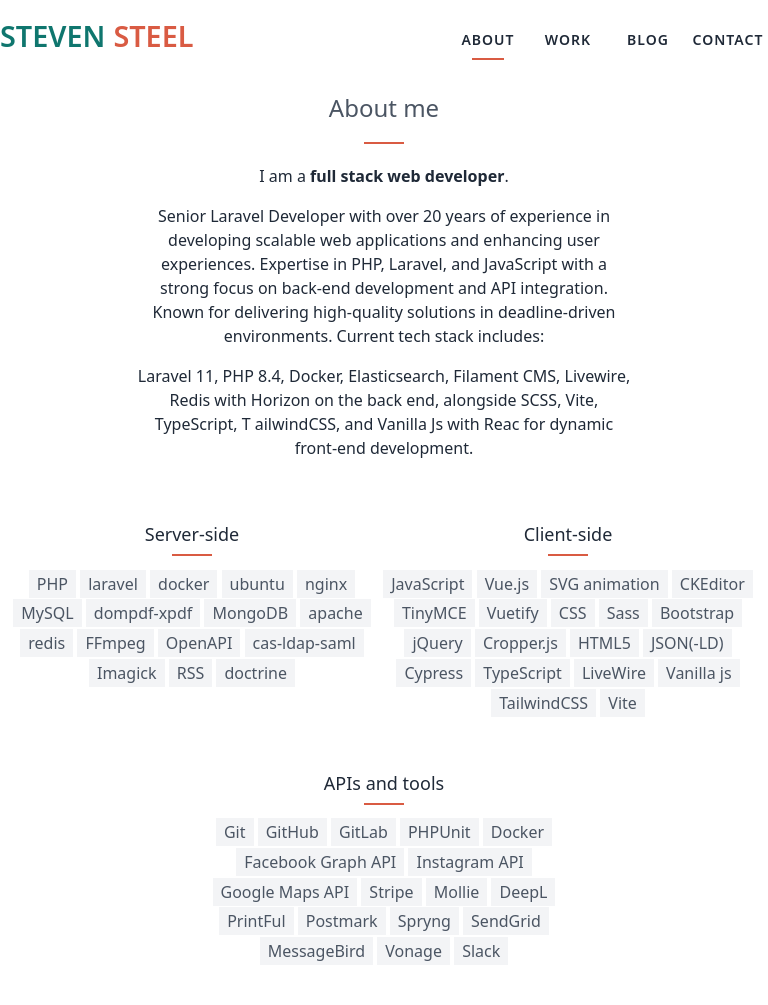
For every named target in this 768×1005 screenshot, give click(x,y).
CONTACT (728, 39)
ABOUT (487, 39)
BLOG (648, 39)
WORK (568, 39)
